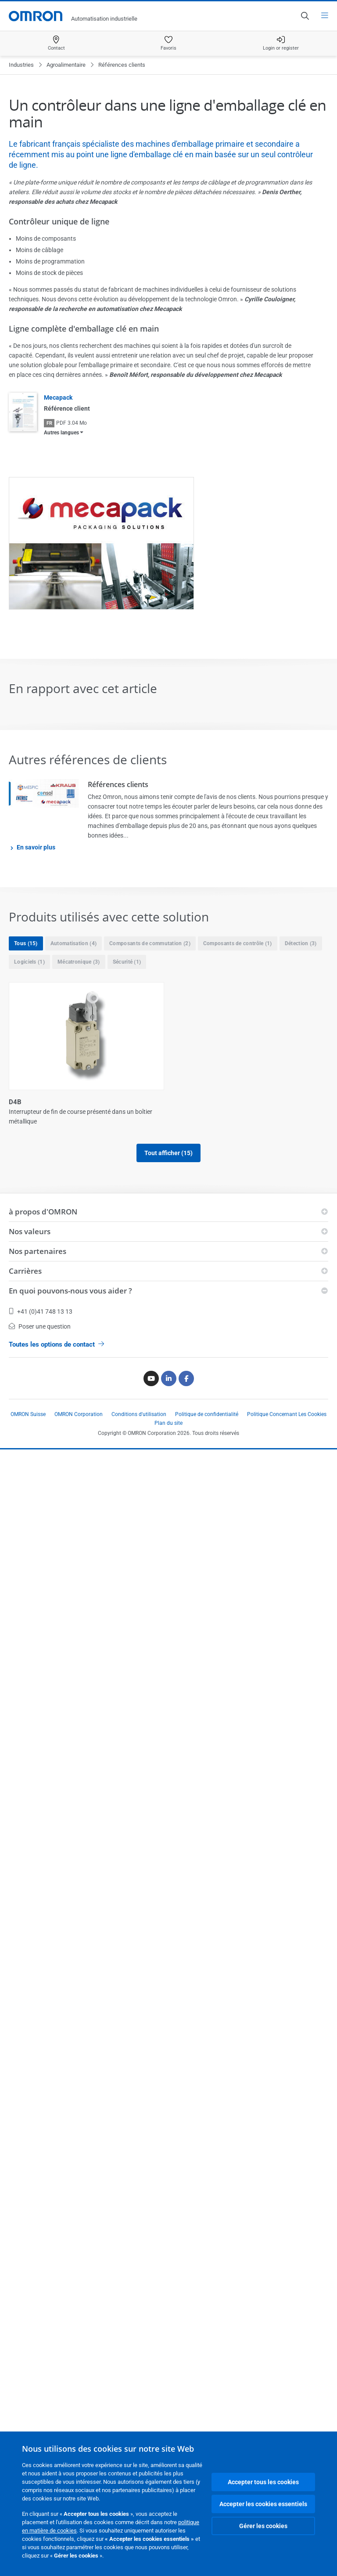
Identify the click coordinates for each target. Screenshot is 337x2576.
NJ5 (179, 1747)
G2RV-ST (186, 1263)
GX (13, 1586)
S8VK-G (184, 1899)
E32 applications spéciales (212, 1102)
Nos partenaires (37, 2378)
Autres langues (61, 433)
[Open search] (304, 15)
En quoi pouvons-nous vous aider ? (70, 2417)
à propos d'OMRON (43, 2338)
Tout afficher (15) (168, 2243)
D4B (15, 1102)
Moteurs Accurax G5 (39, 1747)
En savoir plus (36, 847)
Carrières (25, 2397)
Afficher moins (168, 2279)
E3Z (14, 1263)
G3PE (17, 1425)
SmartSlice (25, 2051)
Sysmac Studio (195, 2051)
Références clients (118, 784)
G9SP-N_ (186, 1425)
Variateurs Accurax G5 (42, 2202)
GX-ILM (184, 1586)
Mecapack (58, 397)
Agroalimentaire (66, 64)
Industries (21, 64)
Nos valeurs (29, 2358)
